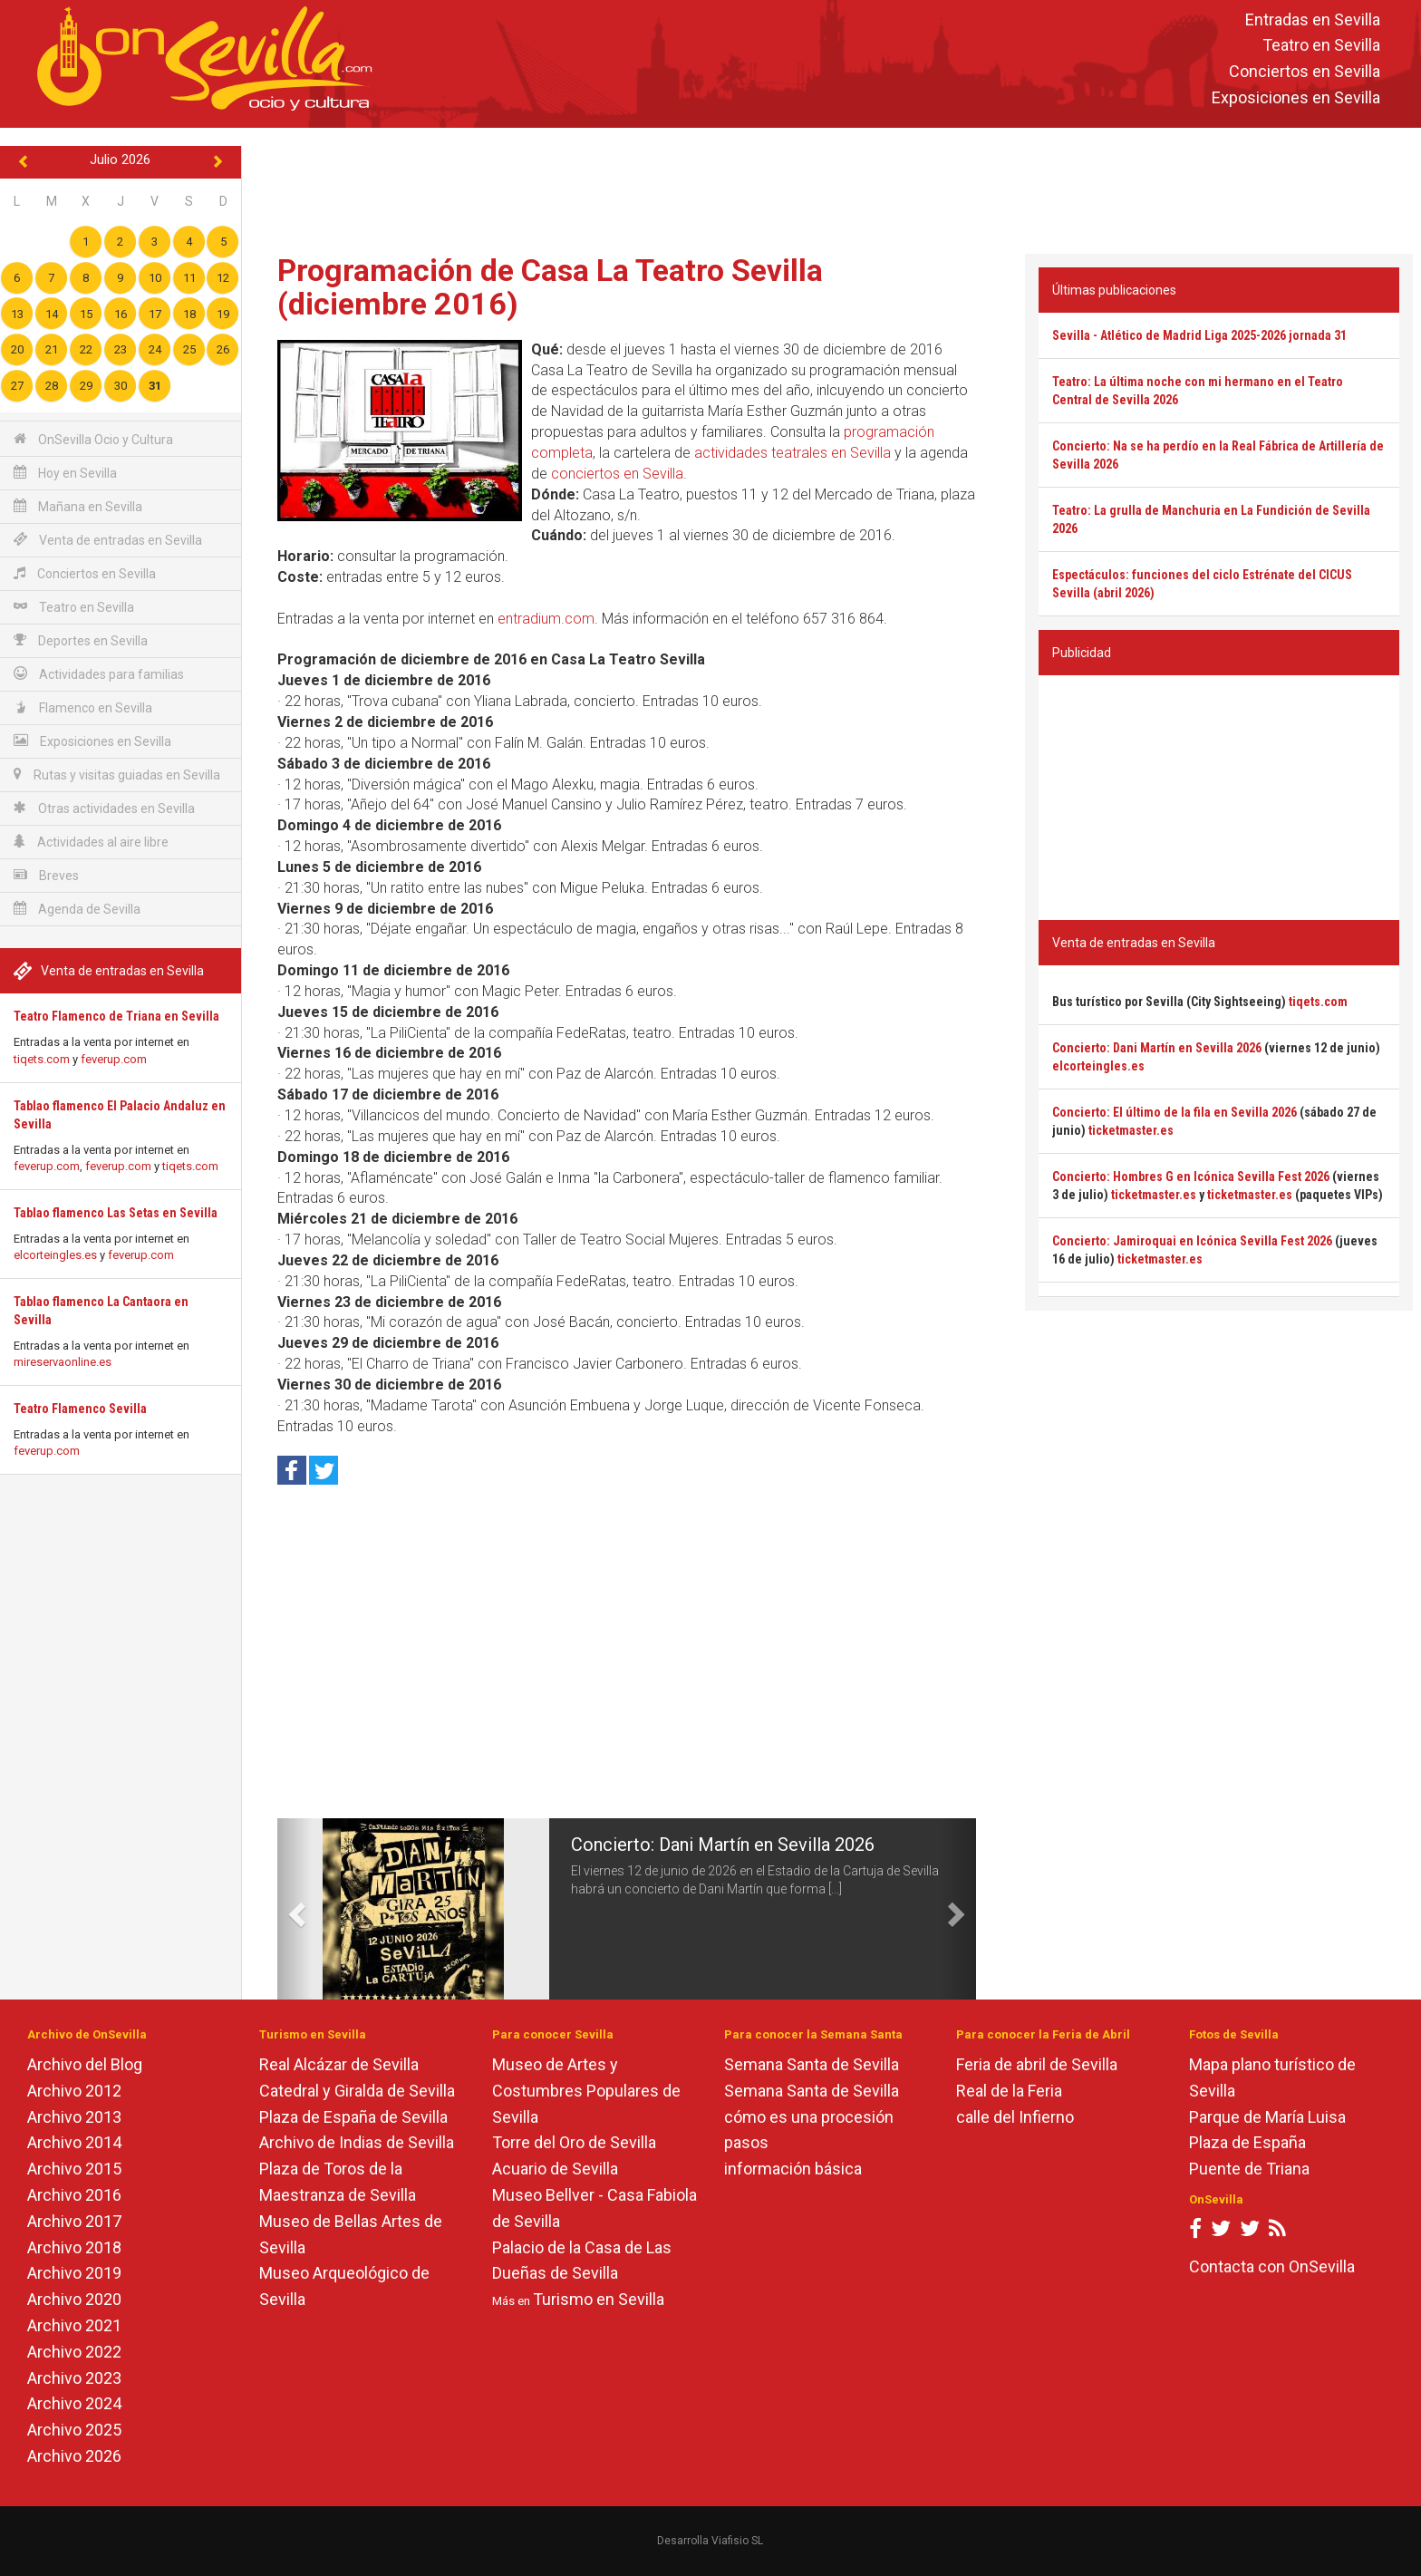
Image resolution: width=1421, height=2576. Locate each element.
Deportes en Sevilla (81, 640)
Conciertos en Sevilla (1304, 72)
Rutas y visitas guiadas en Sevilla (117, 774)
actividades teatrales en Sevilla (792, 452)
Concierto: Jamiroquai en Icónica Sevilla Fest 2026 (1192, 1241)
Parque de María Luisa (1267, 2116)
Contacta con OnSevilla (1272, 2266)
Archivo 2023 (74, 2377)
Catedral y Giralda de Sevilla (357, 2090)
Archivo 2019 (74, 2272)
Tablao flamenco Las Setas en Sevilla (116, 1213)
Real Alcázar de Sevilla (339, 2064)
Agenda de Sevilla (77, 908)
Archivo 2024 (74, 2403)
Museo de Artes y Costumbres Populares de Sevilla (586, 2090)
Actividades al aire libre (91, 841)
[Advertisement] (831, 187)
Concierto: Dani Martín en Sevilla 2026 (723, 1844)
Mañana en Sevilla (78, 506)
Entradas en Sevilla (1312, 19)
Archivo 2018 (74, 2247)
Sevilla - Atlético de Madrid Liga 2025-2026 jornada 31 (1199, 335)
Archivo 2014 (74, 2142)
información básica (793, 2168)
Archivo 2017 (74, 2221)
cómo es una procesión (809, 2116)
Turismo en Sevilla (598, 2299)
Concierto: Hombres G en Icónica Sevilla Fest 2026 (1190, 1176)
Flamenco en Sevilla (83, 707)
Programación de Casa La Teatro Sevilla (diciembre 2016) (550, 287)
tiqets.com (42, 1059)
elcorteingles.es (55, 1255)
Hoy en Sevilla (65, 472)
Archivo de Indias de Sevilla (356, 2142)
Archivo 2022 (74, 2351)
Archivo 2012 (74, 2090)
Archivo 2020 (74, 2299)
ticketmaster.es (1131, 1130)
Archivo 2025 (74, 2429)
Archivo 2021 (74, 2325)
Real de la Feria (1009, 2090)
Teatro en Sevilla (1321, 45)
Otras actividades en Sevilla (104, 808)
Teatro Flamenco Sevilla (80, 1408)
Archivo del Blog (84, 2064)
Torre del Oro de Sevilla (574, 2142)
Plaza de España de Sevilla (353, 2116)
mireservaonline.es (62, 1362)
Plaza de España (1247, 2142)
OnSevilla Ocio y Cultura (93, 439)
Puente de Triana (1249, 2168)
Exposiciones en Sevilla (1296, 97)
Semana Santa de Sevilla (811, 2064)
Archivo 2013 (74, 2116)
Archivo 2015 (74, 2168)
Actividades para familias (99, 674)
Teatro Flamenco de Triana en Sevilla (116, 1016)
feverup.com (114, 1059)
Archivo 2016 (74, 2194)
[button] (295, 1909)
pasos (746, 2142)
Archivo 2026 (74, 2455)
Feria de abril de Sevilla (1036, 2064)
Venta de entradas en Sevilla (108, 539)
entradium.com (546, 618)
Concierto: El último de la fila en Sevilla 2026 (1174, 1112)
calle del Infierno (1015, 2116)
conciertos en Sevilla (617, 473)
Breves (46, 875)
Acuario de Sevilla (555, 2168)
